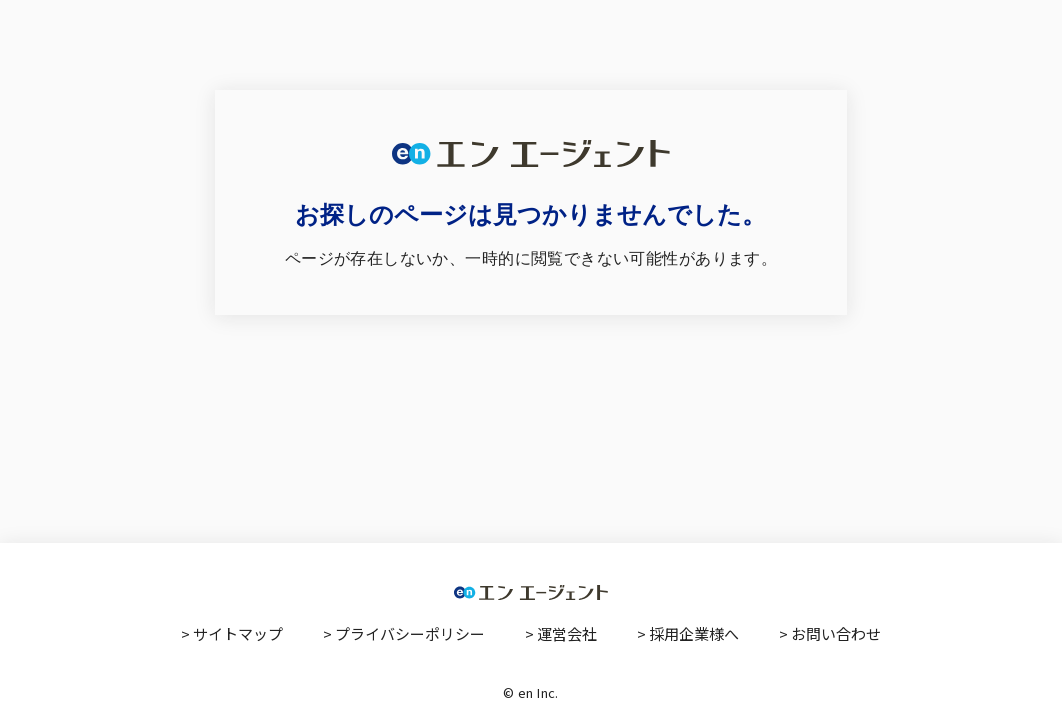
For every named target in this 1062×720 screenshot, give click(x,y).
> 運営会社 (561, 633)
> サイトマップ (232, 633)
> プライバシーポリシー (404, 633)
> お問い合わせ (830, 633)
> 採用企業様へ (688, 633)
